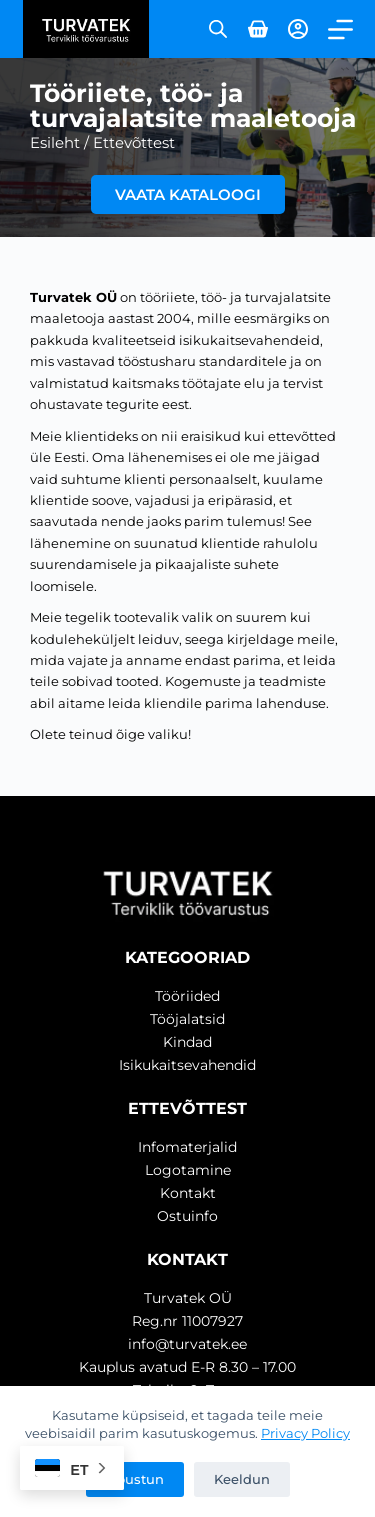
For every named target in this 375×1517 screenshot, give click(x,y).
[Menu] (340, 29)
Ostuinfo (187, 1216)
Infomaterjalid (187, 1147)
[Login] (298, 29)
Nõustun (135, 1479)
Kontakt (188, 1193)
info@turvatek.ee (187, 1344)
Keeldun (242, 1479)
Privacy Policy (305, 1433)
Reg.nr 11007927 (187, 1321)
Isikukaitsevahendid (187, 1065)
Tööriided (187, 996)
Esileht (55, 142)
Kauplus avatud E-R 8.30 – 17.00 (187, 1367)
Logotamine (188, 1170)
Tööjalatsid (187, 1019)
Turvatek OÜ (188, 1298)
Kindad (187, 1042)
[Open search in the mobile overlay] (218, 28)
